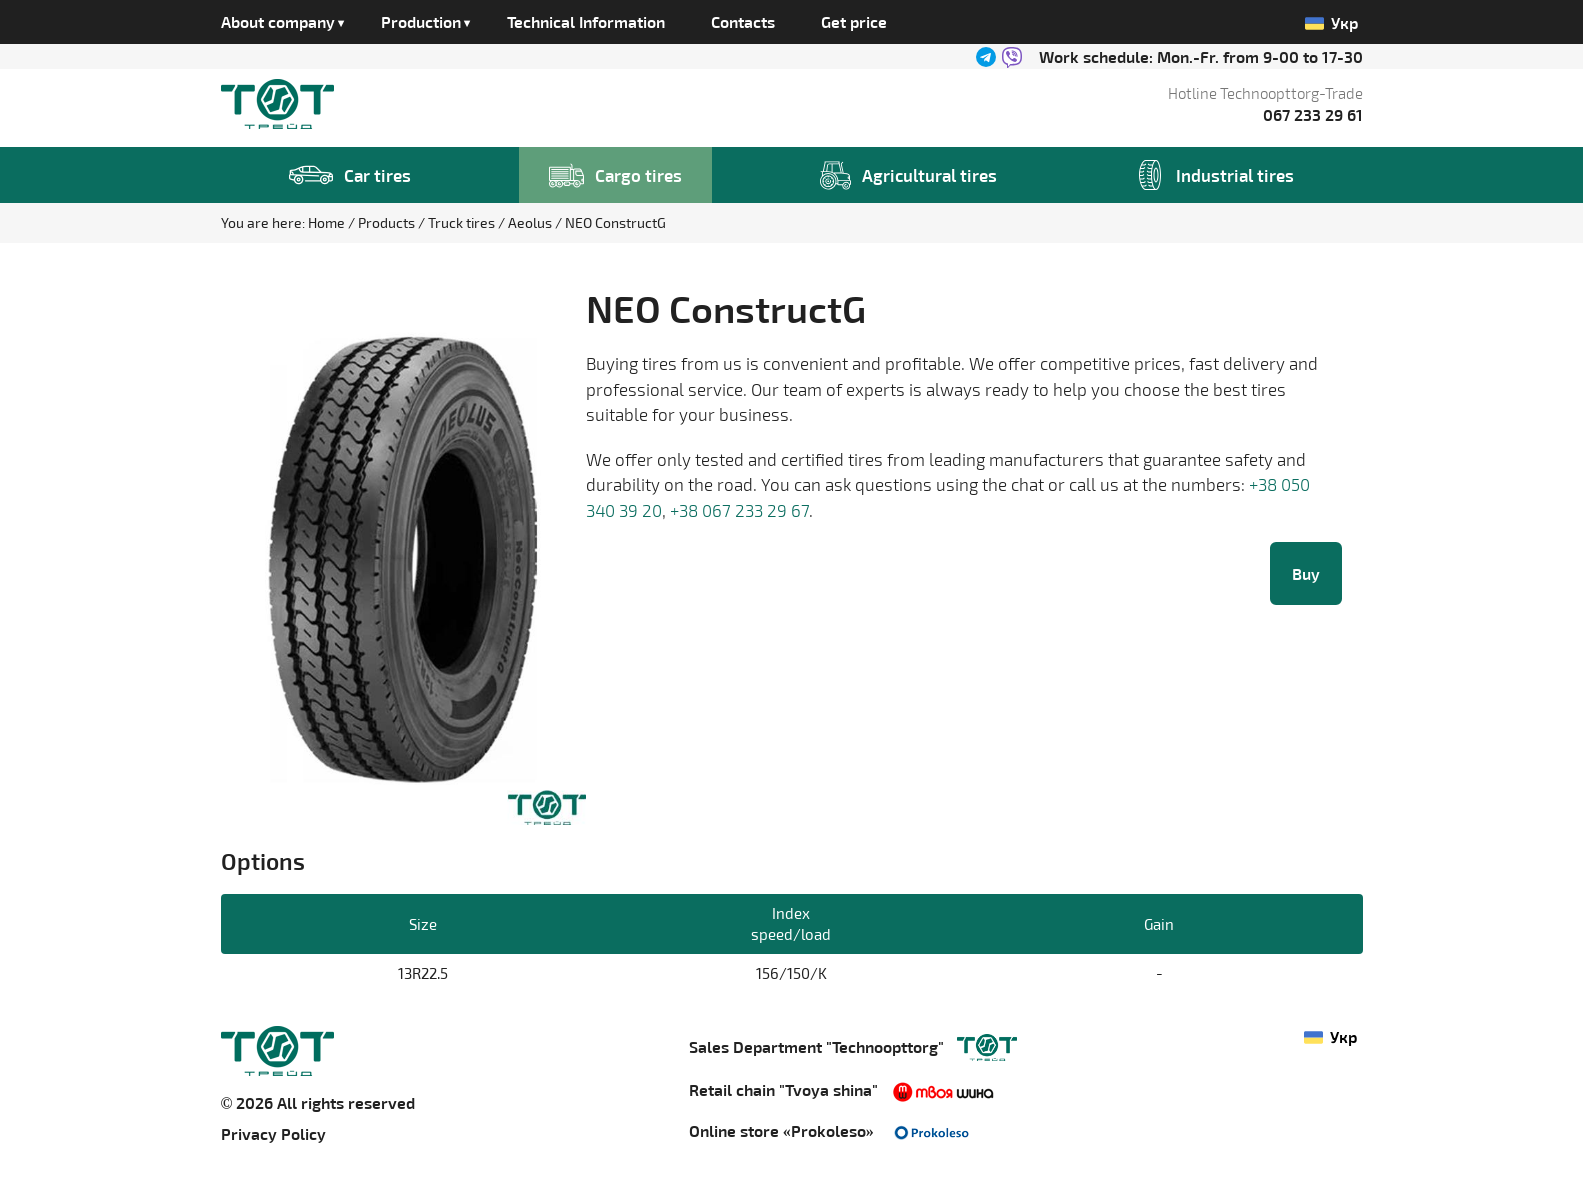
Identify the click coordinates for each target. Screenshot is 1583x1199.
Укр (1332, 23)
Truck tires (463, 222)
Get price (854, 21)
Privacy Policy (273, 1133)
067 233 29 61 (1313, 114)
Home (328, 222)
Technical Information (586, 21)
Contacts (743, 21)
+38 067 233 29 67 (739, 510)
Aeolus (531, 222)
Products (388, 222)
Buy (1306, 573)
